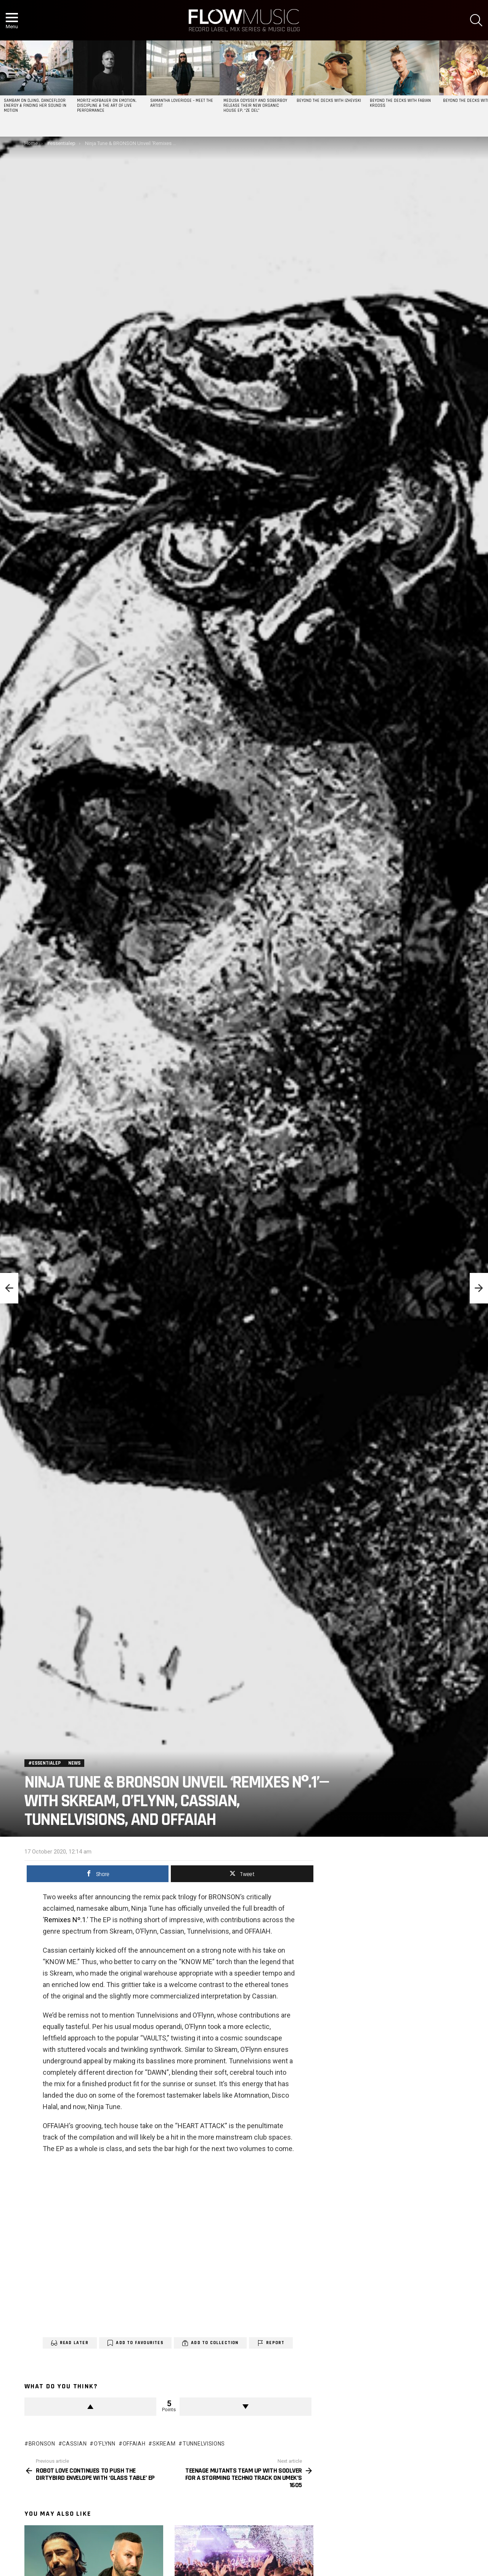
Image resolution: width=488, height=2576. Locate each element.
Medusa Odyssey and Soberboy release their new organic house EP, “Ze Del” (255, 105)
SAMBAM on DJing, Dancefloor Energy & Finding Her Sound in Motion (35, 105)
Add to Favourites (139, 2324)
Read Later (74, 2324)
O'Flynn (105, 2425)
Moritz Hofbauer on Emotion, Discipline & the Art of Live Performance (106, 105)
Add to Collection (214, 2324)
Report (275, 2324)
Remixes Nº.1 (65, 1901)
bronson (42, 2425)
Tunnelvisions (204, 2425)
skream (163, 2425)
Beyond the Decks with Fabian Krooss (400, 103)
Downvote (245, 2388)
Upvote (90, 2388)
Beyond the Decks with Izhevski (329, 100)
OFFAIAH (134, 2425)
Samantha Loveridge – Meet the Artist (181, 103)
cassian (74, 2425)
